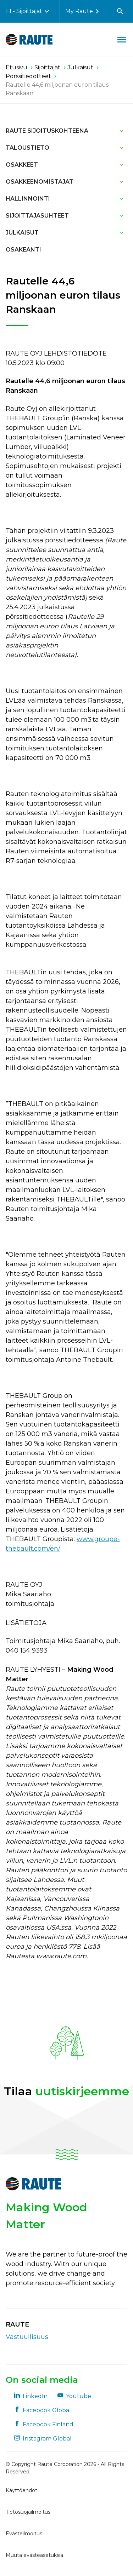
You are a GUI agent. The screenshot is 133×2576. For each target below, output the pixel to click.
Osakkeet (22, 164)
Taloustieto (27, 147)
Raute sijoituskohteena (47, 130)
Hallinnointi (28, 198)
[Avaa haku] (120, 11)
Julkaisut (22, 232)
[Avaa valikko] (121, 39)
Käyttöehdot (21, 2490)
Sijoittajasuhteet (37, 215)
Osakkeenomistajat (39, 181)
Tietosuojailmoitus (28, 2512)
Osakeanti (23, 249)
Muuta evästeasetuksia (34, 2555)
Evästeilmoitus (24, 2533)
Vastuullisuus (27, 2337)
